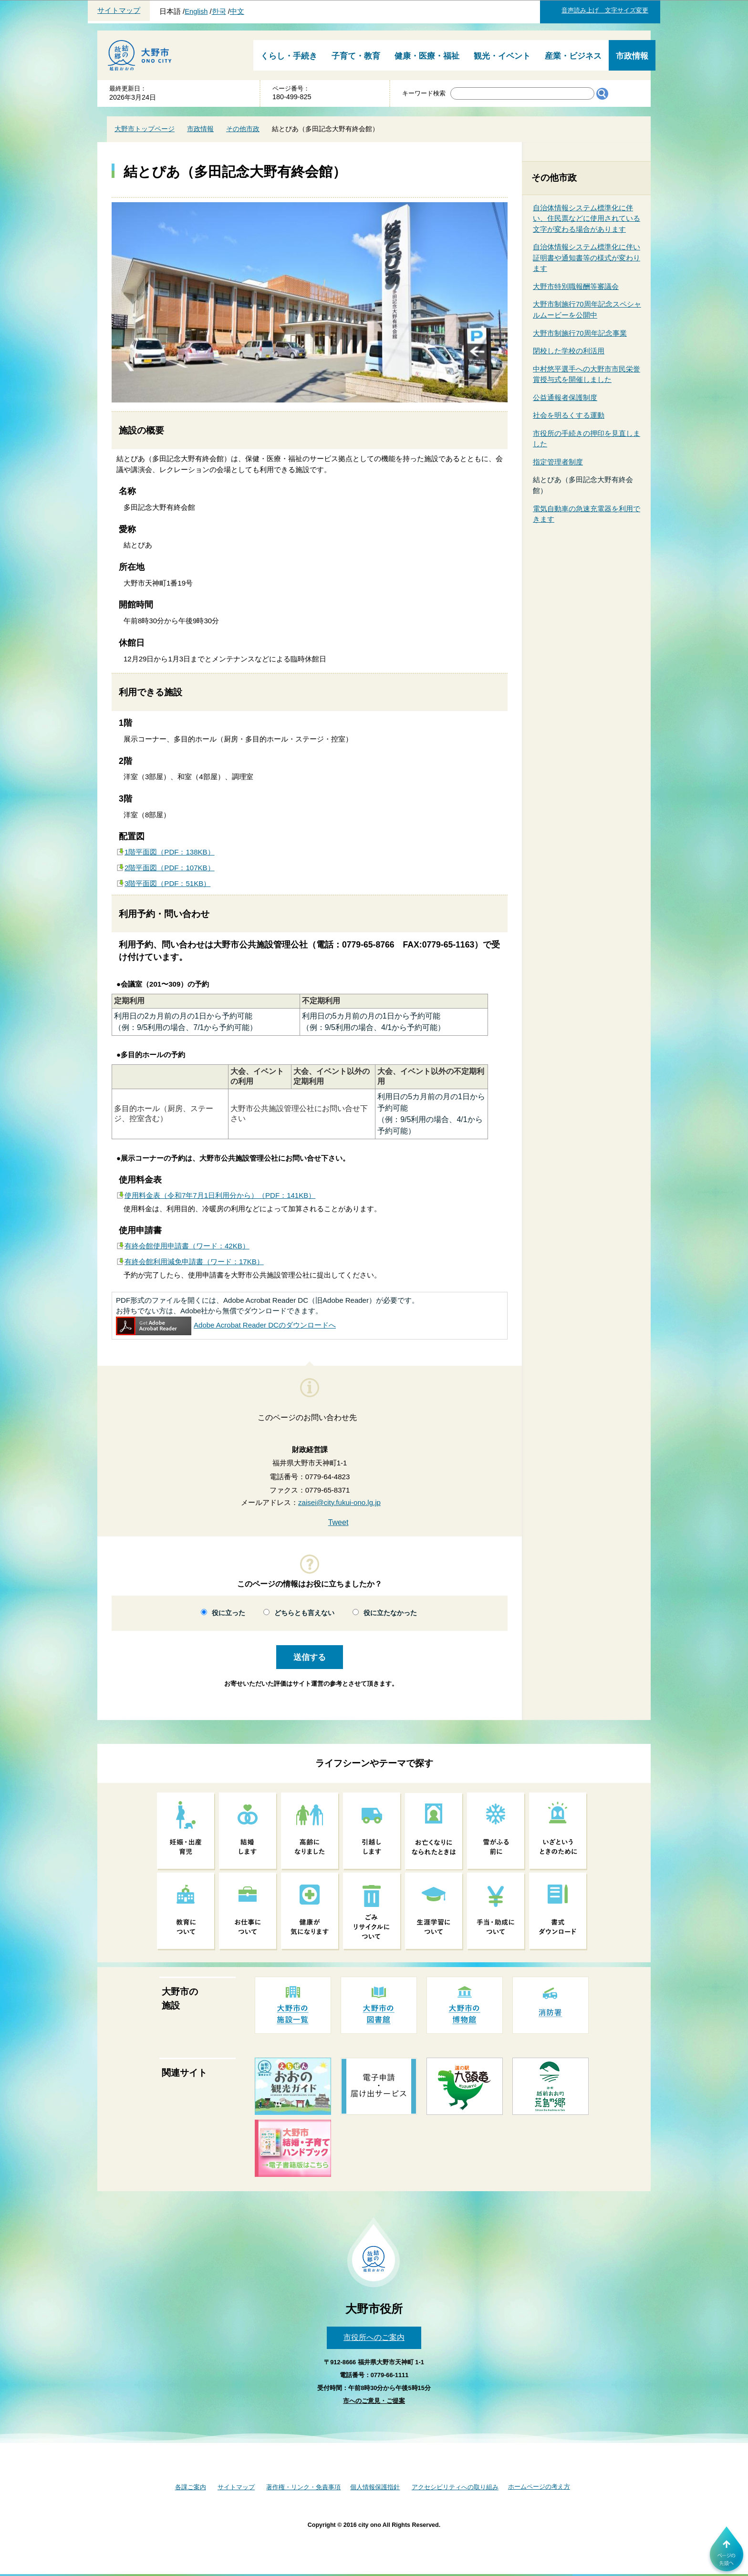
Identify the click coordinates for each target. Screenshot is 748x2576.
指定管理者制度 (558, 462)
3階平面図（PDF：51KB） (167, 883)
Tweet (338, 1522)
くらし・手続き (288, 56)
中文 (237, 11)
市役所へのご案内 (374, 2337)
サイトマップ (118, 10)
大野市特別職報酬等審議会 (576, 286)
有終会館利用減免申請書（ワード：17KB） (194, 1261)
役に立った (228, 1613)
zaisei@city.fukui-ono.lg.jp (339, 1502)
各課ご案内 (190, 2487)
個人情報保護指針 (375, 2487)
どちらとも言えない (304, 1613)
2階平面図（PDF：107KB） (170, 868)
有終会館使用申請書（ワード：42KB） (187, 1246)
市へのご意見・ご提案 (374, 2400)
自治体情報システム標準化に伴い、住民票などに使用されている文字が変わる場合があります (586, 218)
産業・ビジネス (573, 56)
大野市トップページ (144, 129)
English (196, 11)
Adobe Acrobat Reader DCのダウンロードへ (226, 1325)
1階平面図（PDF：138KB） (170, 852)
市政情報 (632, 56)
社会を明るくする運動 (568, 415)
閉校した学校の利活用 (568, 351)
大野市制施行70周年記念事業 (580, 333)
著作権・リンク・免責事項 (303, 2487)
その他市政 (243, 129)
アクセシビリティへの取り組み (455, 2487)
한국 (219, 11)
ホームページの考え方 (539, 2486)
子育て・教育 (356, 56)
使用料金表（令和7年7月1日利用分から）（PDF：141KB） (220, 1195)
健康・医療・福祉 (427, 56)
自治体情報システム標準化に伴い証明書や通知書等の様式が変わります (586, 257)
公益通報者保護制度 (565, 397)
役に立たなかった (390, 1613)
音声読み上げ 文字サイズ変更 (604, 10)
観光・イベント (502, 56)
